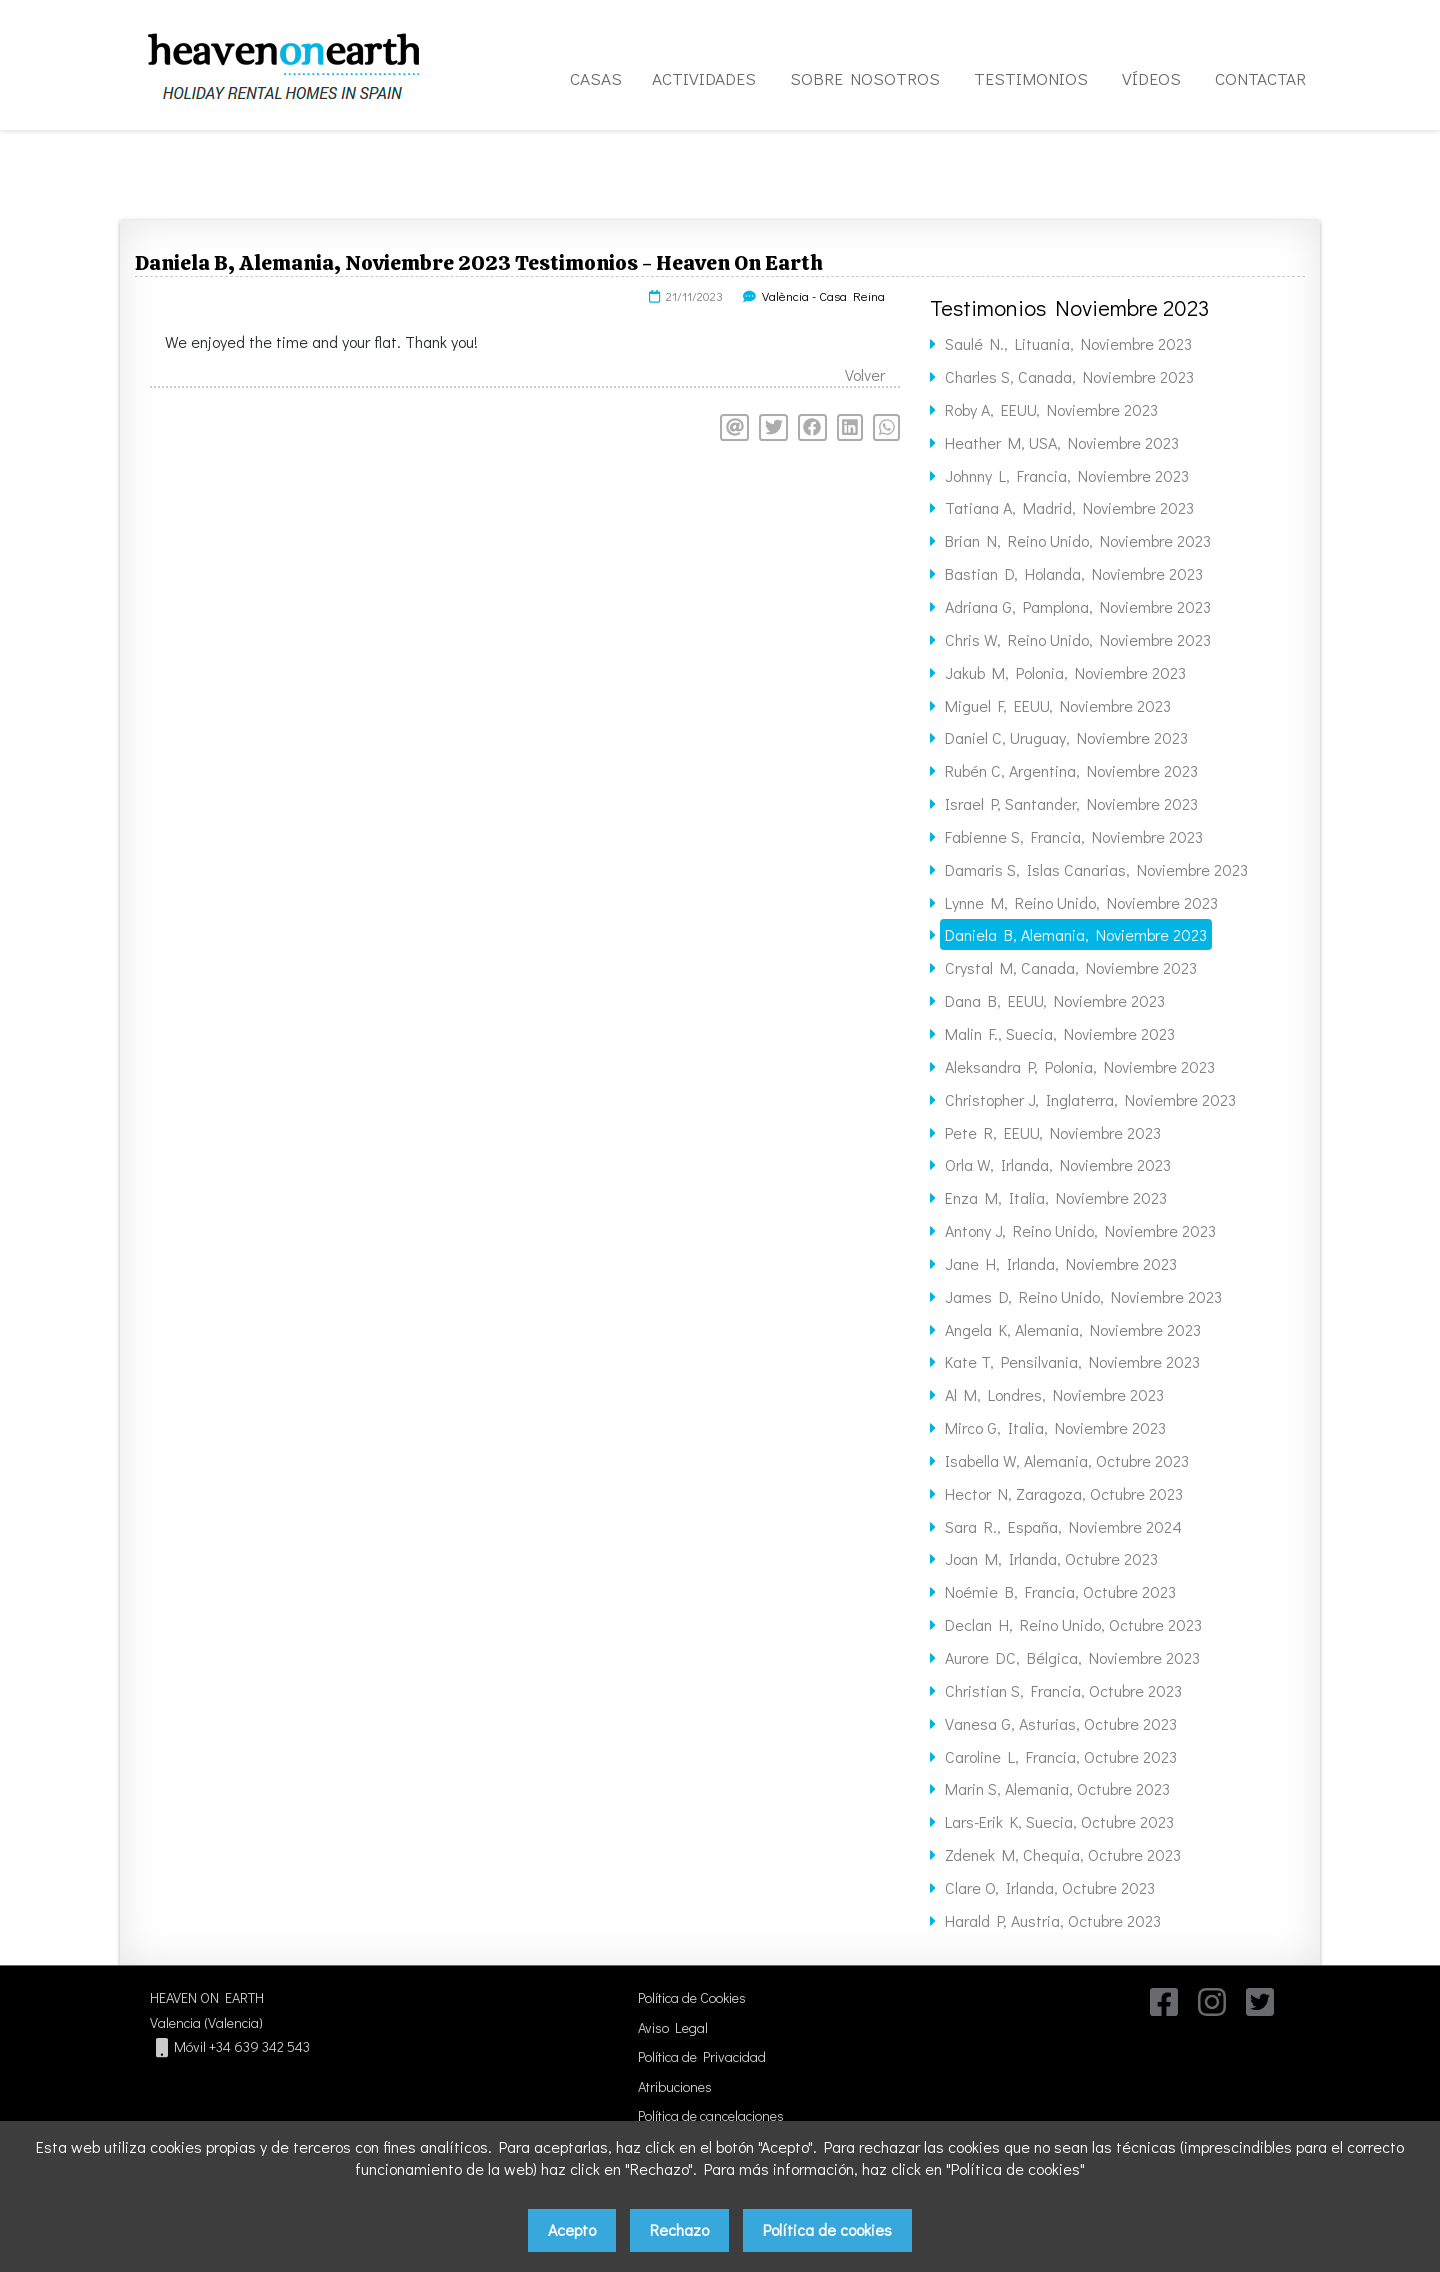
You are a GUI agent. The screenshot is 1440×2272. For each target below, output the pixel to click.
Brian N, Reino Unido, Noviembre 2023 (1078, 540)
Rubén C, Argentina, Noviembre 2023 (1071, 770)
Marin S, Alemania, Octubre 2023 (1057, 1788)
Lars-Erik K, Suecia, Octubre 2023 (1059, 1821)
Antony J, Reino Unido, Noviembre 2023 (1080, 1230)
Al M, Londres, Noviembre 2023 (1054, 1394)
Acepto (572, 2229)
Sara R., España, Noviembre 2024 (1063, 1526)
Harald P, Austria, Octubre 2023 (1053, 1920)
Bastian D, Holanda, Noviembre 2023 (1074, 573)
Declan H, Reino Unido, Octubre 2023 (1073, 1624)
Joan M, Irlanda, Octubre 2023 (1051, 1558)
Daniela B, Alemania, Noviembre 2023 (1076, 934)
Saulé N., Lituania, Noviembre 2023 (1068, 343)
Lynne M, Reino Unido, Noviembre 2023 (1081, 902)
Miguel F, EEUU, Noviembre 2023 (1058, 705)
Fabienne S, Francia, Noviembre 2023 (1074, 836)
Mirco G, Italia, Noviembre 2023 (1055, 1427)
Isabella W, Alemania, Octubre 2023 (1067, 1460)
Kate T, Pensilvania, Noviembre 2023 (1072, 1361)
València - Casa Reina (823, 296)
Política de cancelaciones (711, 2115)
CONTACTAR (1260, 78)
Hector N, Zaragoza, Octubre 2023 (1064, 1493)
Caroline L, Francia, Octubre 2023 (1061, 1756)
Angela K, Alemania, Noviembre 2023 (1073, 1329)
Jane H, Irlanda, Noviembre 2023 (1061, 1263)
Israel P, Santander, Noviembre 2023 (1071, 803)
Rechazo (679, 2229)
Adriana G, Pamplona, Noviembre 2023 (1078, 606)
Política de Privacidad (702, 2056)
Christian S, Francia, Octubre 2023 (1063, 1690)
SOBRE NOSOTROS (865, 78)
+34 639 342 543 (259, 2046)
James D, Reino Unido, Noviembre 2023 (1083, 1296)
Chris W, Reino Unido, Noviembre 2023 (1078, 639)
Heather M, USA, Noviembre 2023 (1062, 442)
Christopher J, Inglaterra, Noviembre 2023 (1090, 1099)
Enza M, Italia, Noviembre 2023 (1056, 1197)
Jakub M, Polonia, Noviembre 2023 (1065, 672)
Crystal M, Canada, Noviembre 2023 (1071, 967)
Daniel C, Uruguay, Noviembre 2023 (1066, 737)
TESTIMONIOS (1031, 78)
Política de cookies (827, 2229)
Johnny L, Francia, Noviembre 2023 (1067, 475)
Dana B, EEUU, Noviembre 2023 (1055, 1000)
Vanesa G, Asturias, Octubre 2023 (1061, 1723)
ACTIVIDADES (704, 78)
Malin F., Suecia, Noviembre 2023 (1060, 1033)
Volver (865, 374)
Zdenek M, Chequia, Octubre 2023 (1063, 1854)
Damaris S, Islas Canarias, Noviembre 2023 (1096, 869)
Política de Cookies (692, 1997)
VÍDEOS (1151, 78)
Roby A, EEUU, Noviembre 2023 (1051, 409)
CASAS (596, 78)
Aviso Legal (673, 2027)
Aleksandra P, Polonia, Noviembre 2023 (1080, 1066)
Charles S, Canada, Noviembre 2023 (1069, 376)
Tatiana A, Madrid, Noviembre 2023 (1069, 507)
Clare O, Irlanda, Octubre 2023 (1050, 1887)
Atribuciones (675, 2086)
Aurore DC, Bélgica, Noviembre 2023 (1072, 1657)
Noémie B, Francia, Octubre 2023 (1060, 1591)
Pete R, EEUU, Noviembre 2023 (1053, 1132)
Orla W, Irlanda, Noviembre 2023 (1058, 1164)
